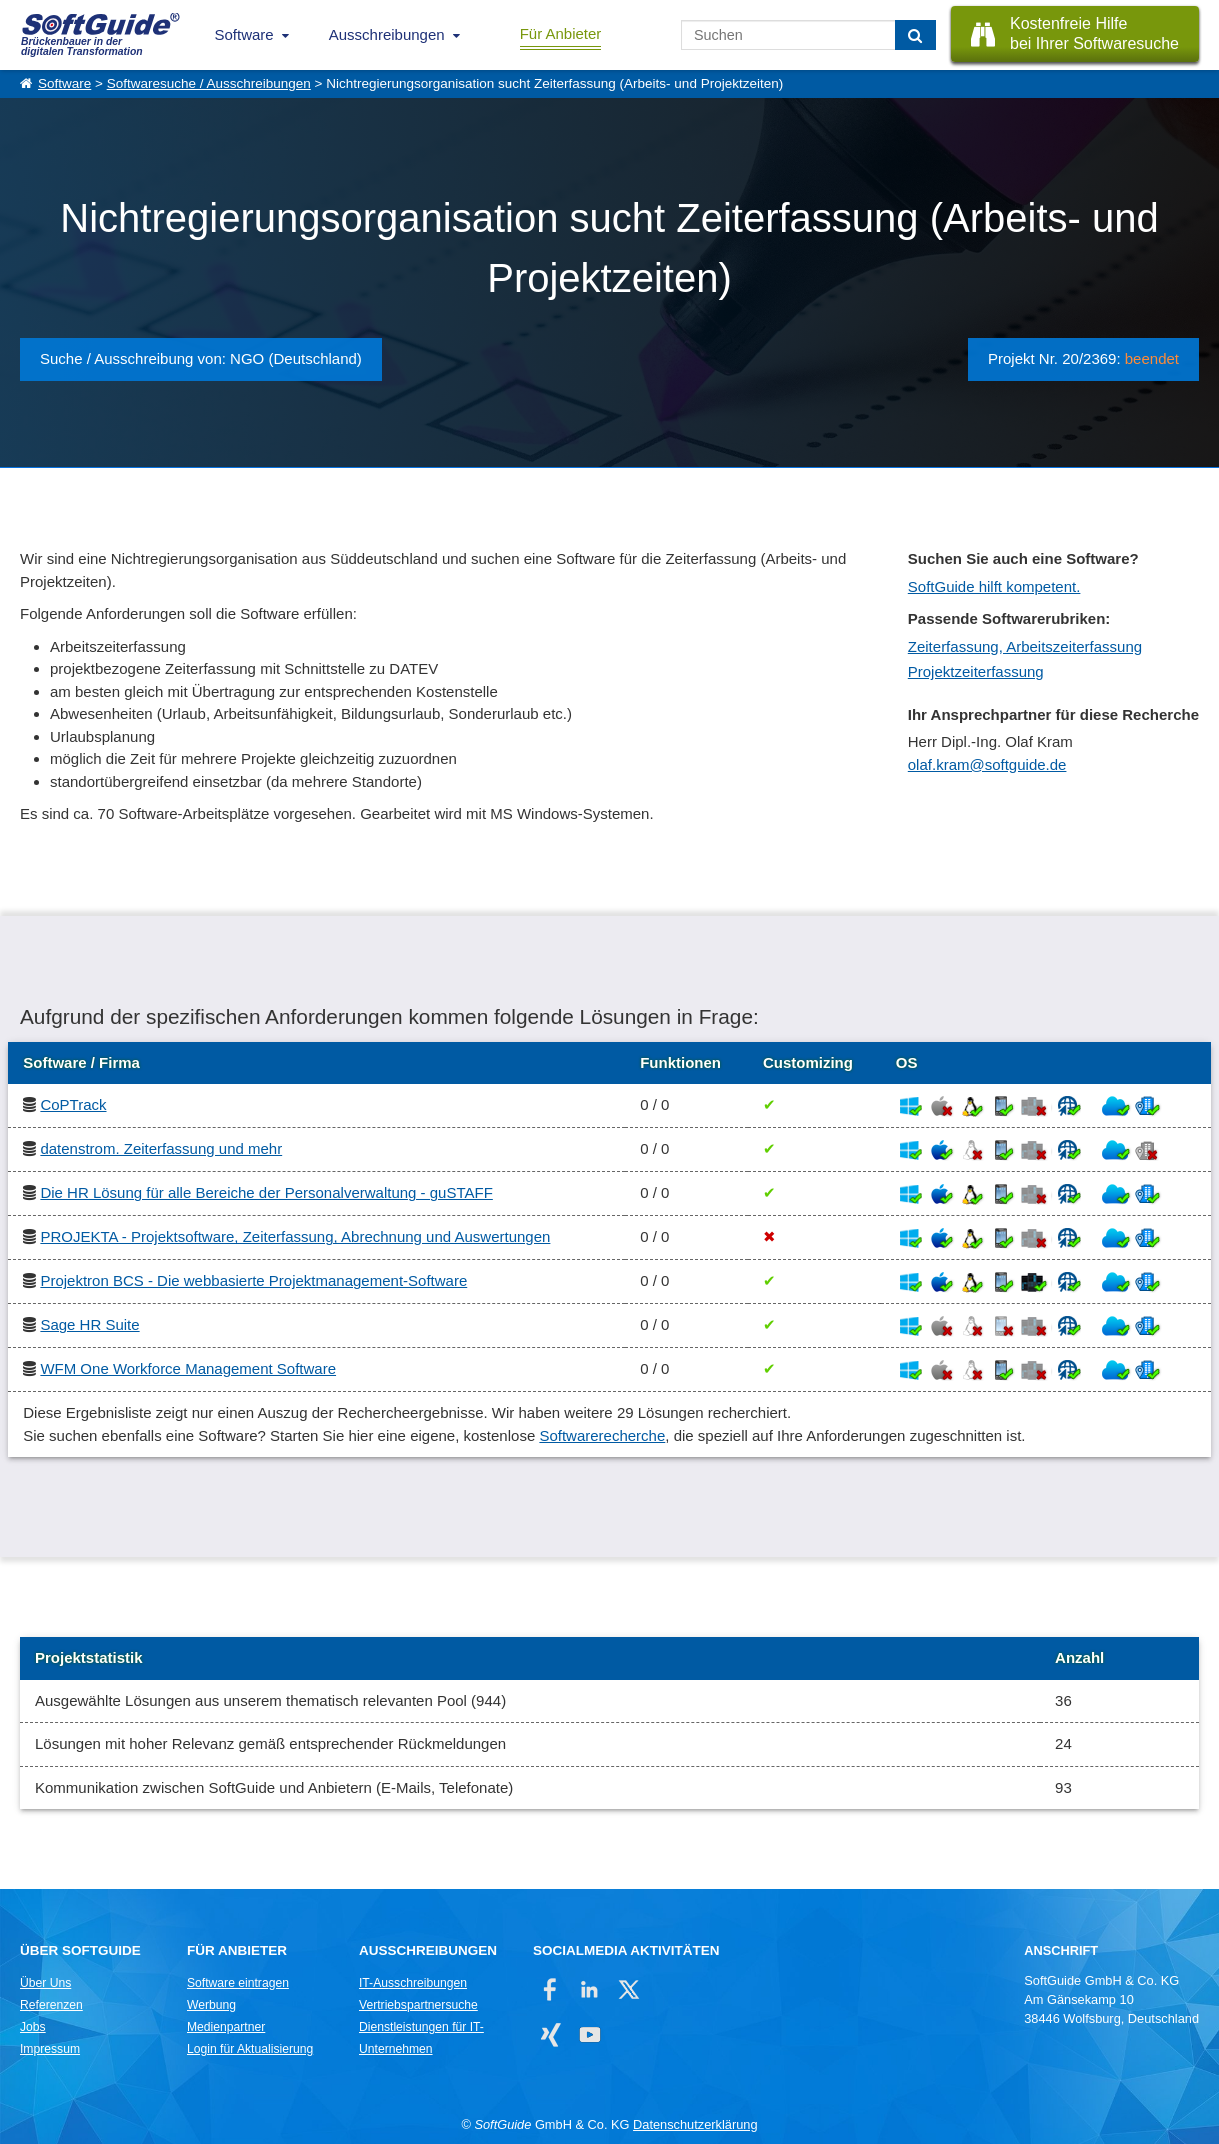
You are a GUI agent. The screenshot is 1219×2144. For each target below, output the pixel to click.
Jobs (33, 2027)
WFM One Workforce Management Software (188, 1368)
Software (244, 34)
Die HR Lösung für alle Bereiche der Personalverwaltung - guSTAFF (266, 1192)
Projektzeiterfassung (976, 671)
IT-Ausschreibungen (413, 1983)
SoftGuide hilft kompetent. (994, 586)
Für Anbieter (561, 33)
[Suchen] (915, 35)
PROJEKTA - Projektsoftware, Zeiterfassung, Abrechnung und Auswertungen (295, 1236)
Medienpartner (226, 2027)
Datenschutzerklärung (695, 2124)
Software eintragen (238, 1983)
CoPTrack (73, 1104)
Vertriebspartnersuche (418, 2005)
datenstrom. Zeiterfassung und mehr (161, 1148)
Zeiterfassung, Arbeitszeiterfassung (1025, 646)
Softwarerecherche (602, 1435)
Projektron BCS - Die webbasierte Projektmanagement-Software (253, 1280)
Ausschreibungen (387, 34)
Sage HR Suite (89, 1324)
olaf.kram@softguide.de (987, 764)
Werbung (211, 2005)
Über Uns (45, 1983)
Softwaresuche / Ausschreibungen (209, 83)
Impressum (50, 2049)
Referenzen (51, 2005)
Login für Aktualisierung (250, 2049)
